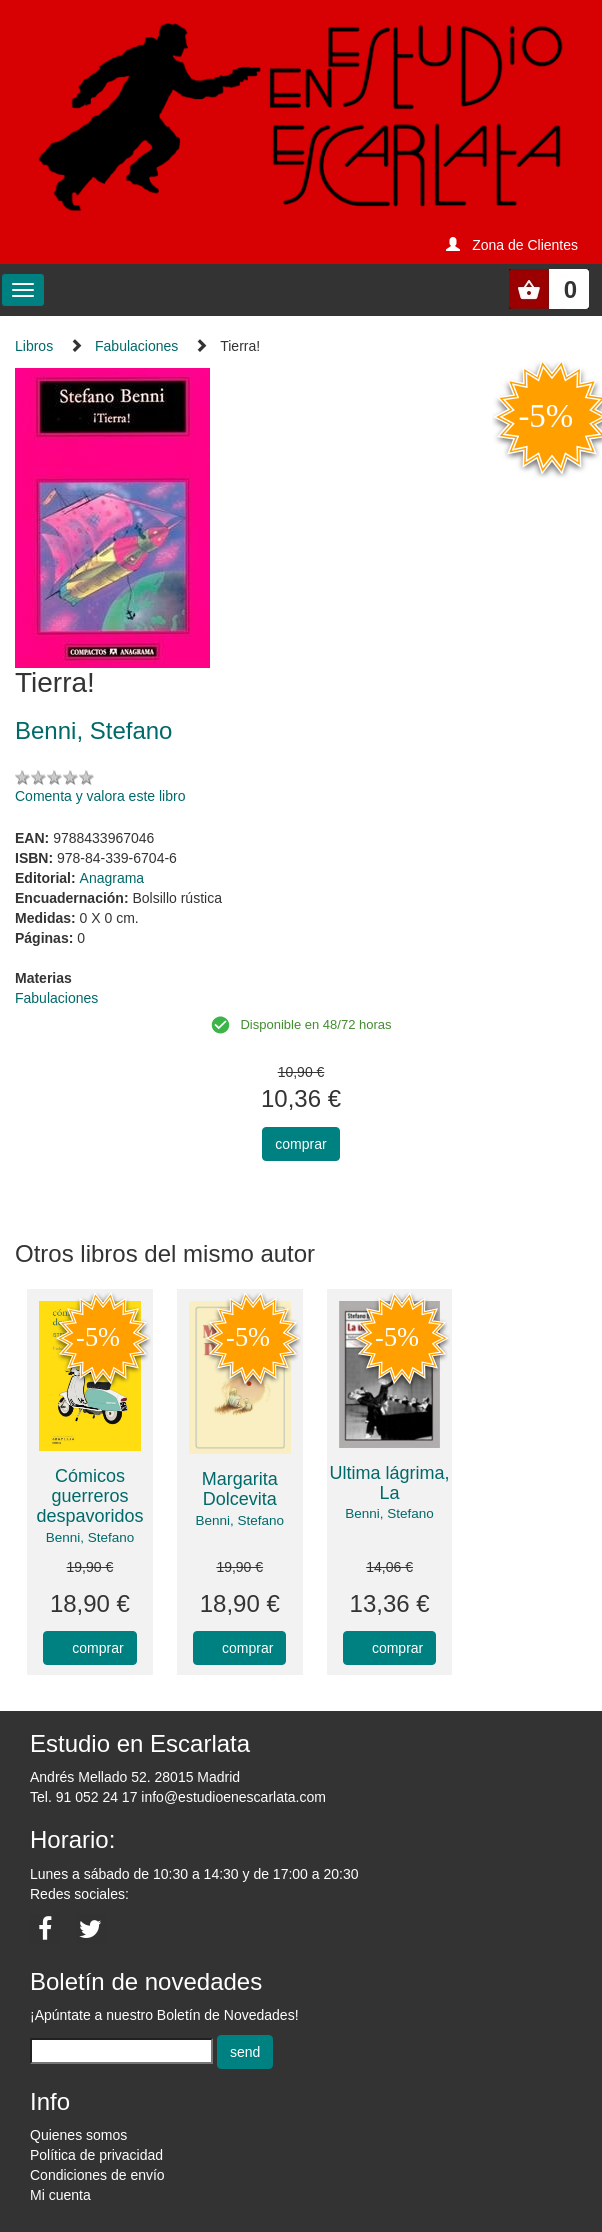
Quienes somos (78, 2135)
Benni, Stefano (90, 1537)
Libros (34, 346)
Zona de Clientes (525, 245)
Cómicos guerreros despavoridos (89, 1496)
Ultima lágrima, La (390, 1483)
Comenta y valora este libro (100, 796)
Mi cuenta (60, 2195)
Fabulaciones (136, 346)
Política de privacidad (96, 2155)
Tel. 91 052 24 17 (83, 1797)
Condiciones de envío (97, 2175)
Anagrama (112, 878)
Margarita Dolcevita (240, 1489)
